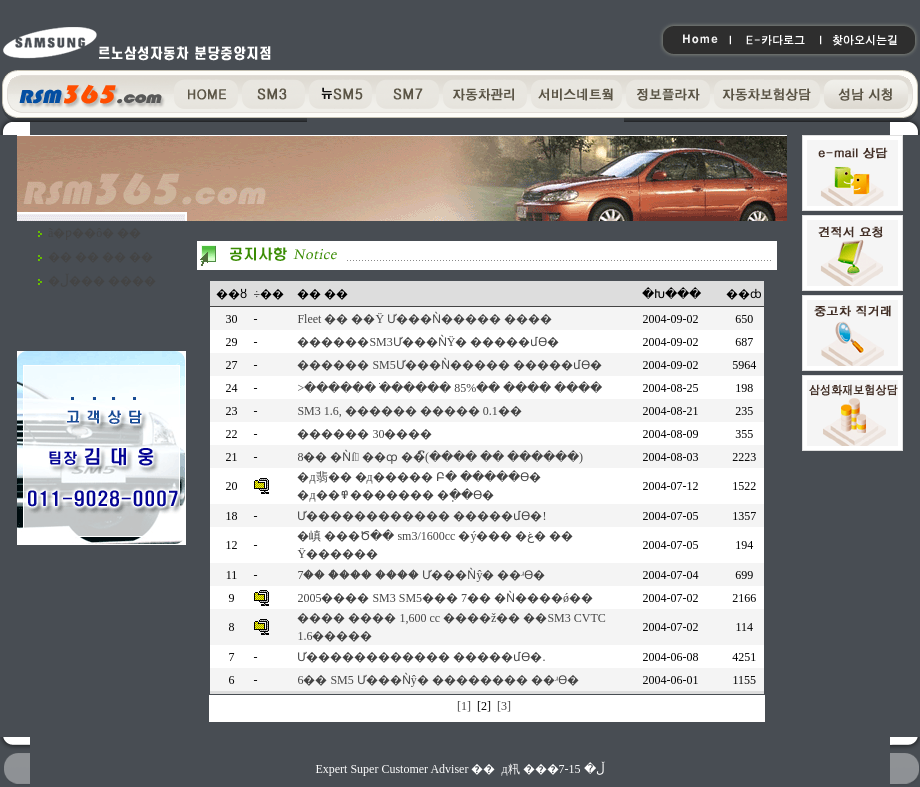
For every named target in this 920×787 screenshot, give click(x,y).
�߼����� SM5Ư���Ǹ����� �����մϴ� (449, 365)
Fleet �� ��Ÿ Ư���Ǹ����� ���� (424, 319)
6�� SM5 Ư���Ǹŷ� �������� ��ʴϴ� (437, 680)
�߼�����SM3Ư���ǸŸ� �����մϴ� (428, 342)
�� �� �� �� (100, 257)
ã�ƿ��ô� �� (94, 233)
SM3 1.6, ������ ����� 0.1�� (409, 411)
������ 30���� (364, 434)
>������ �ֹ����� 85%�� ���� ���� (449, 388)
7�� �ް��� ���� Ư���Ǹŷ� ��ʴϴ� (421, 575)
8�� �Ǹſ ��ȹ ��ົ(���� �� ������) (440, 457)
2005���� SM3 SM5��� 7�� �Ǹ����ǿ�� (445, 598)
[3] (504, 706)
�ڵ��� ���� (102, 281)
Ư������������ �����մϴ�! (421, 516)
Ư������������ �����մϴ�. (421, 657)
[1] (464, 706)
